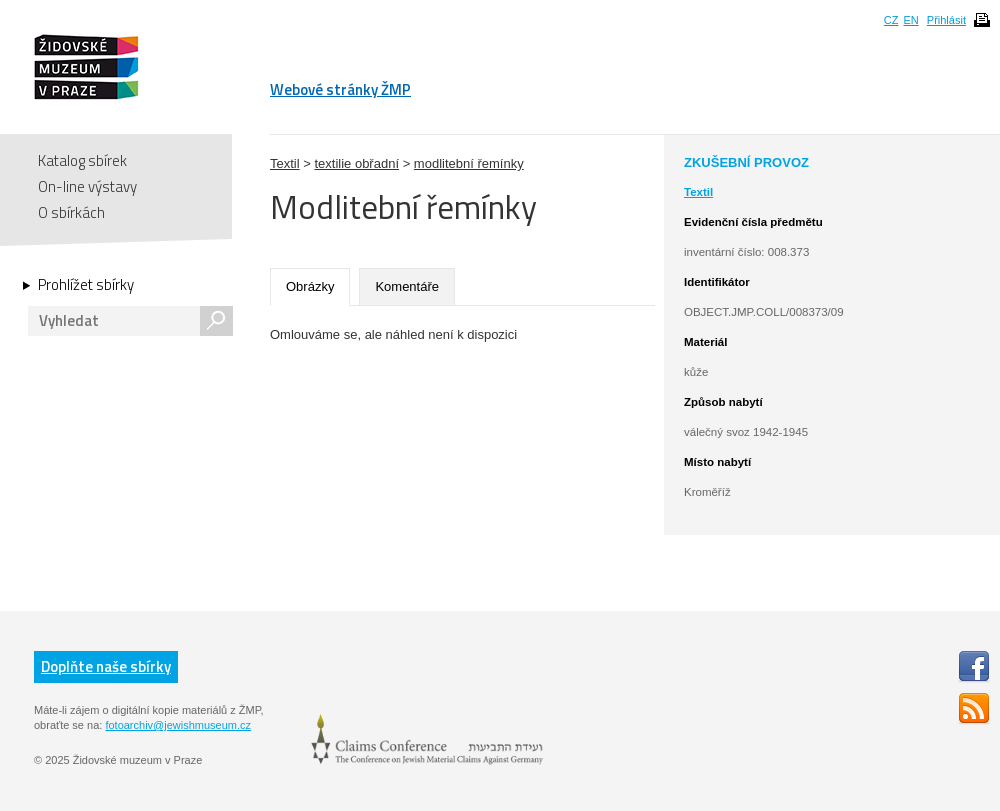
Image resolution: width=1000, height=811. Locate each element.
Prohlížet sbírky (86, 285)
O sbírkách (71, 212)
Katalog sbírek (82, 160)
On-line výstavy (87, 186)
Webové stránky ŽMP (340, 89)
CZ (891, 20)
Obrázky (310, 286)
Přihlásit (946, 20)
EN (910, 20)
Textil (285, 163)
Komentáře (407, 286)
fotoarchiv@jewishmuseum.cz (178, 725)
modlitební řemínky (469, 163)
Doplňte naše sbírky (106, 666)
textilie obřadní (356, 163)
